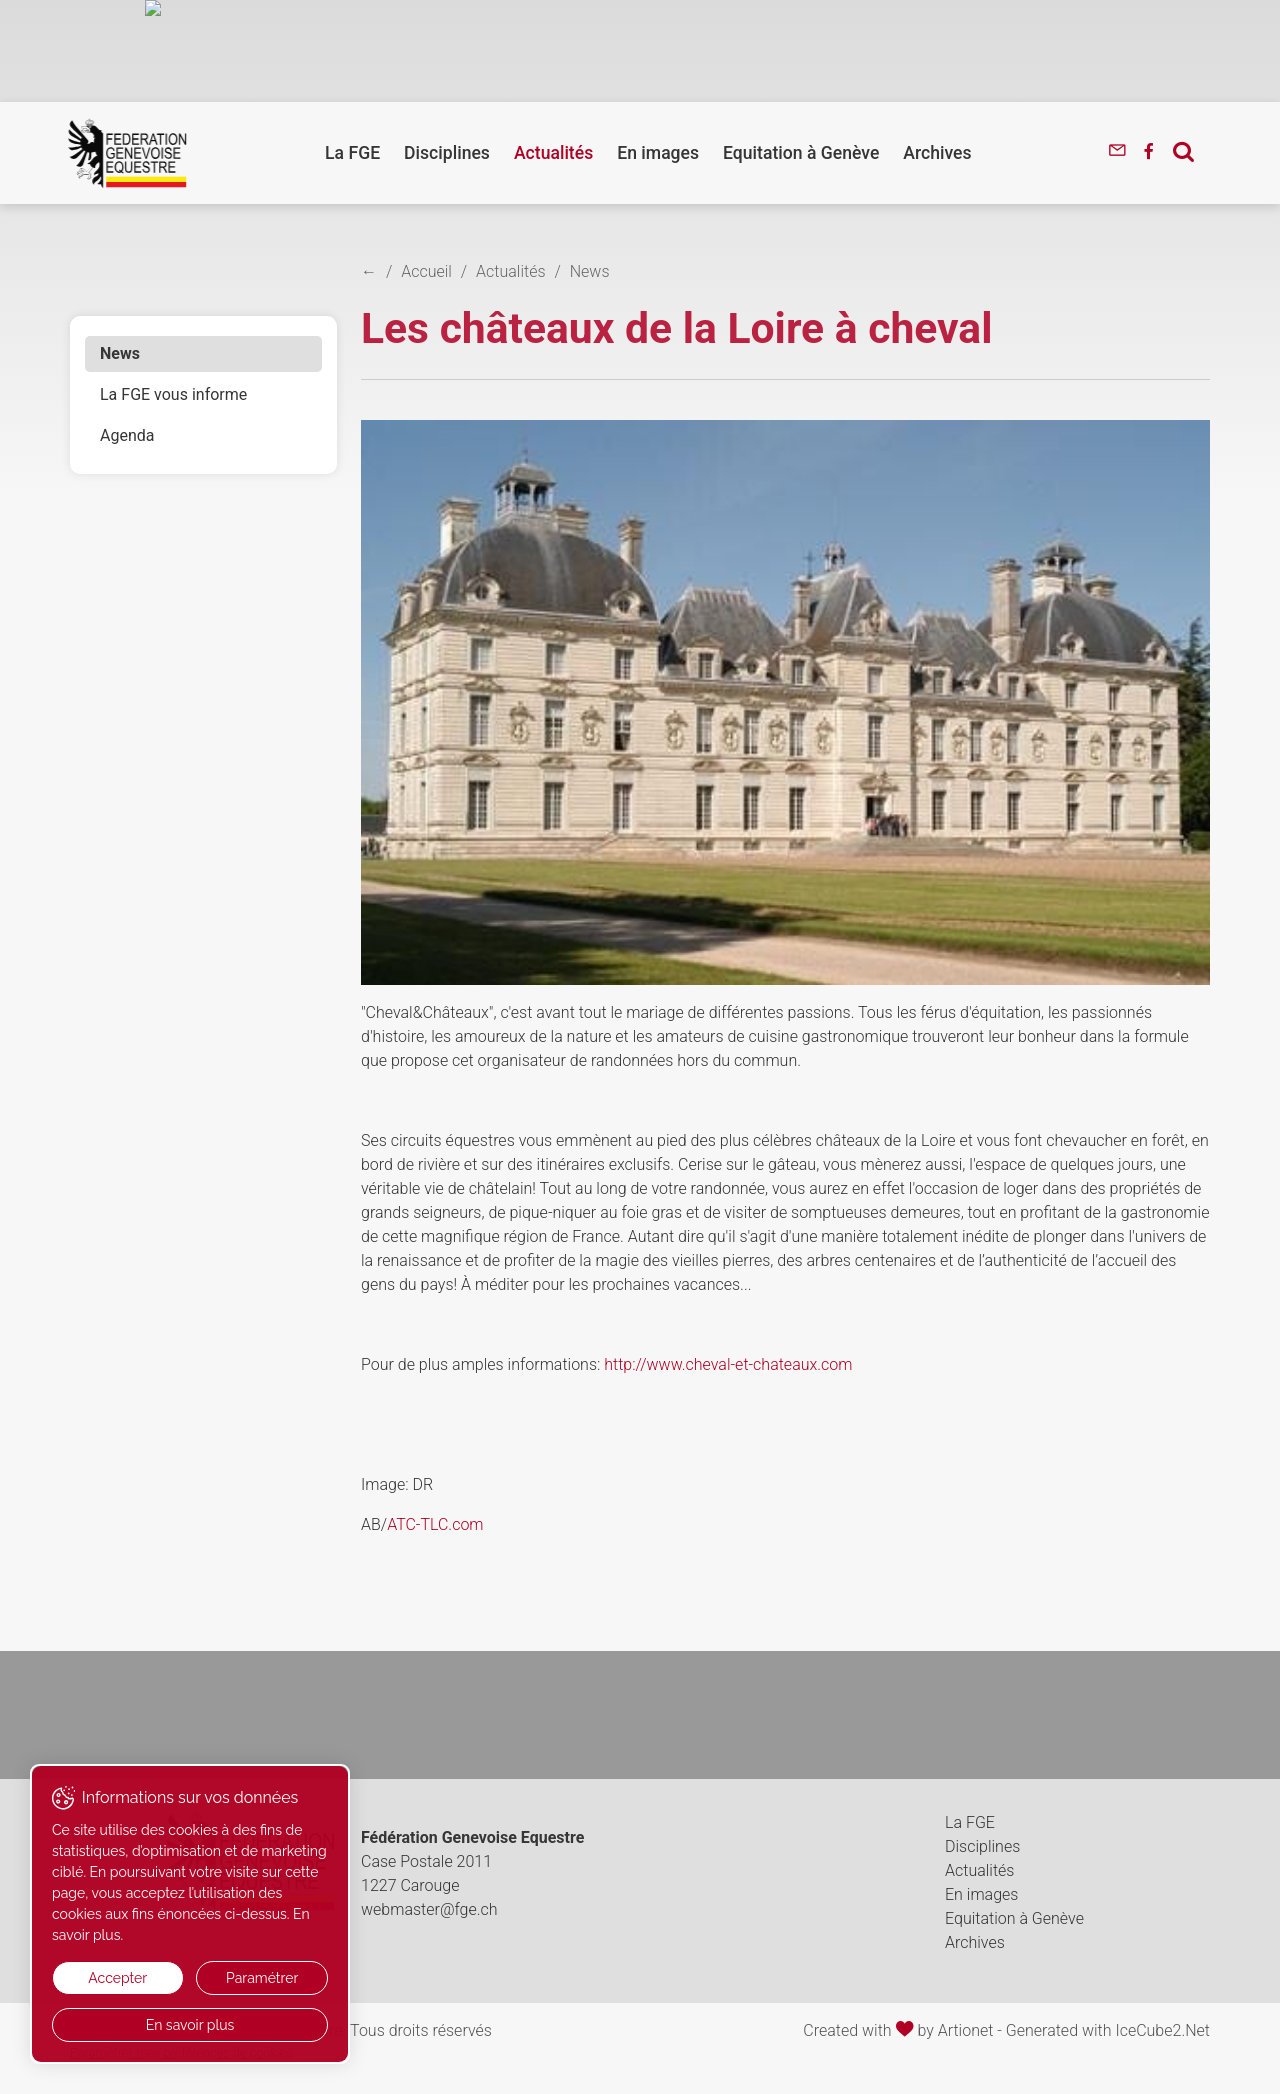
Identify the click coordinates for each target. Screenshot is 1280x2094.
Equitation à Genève (801, 153)
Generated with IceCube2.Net (1108, 2030)
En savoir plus (190, 2025)
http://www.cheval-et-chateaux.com (728, 1364)
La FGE (352, 153)
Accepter (117, 1978)
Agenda (127, 435)
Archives (937, 153)
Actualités (553, 153)
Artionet (966, 2030)
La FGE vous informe (173, 394)
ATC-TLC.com (435, 1524)
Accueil (426, 271)
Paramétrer (262, 1978)
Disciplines (447, 153)
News (120, 353)
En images (658, 153)
